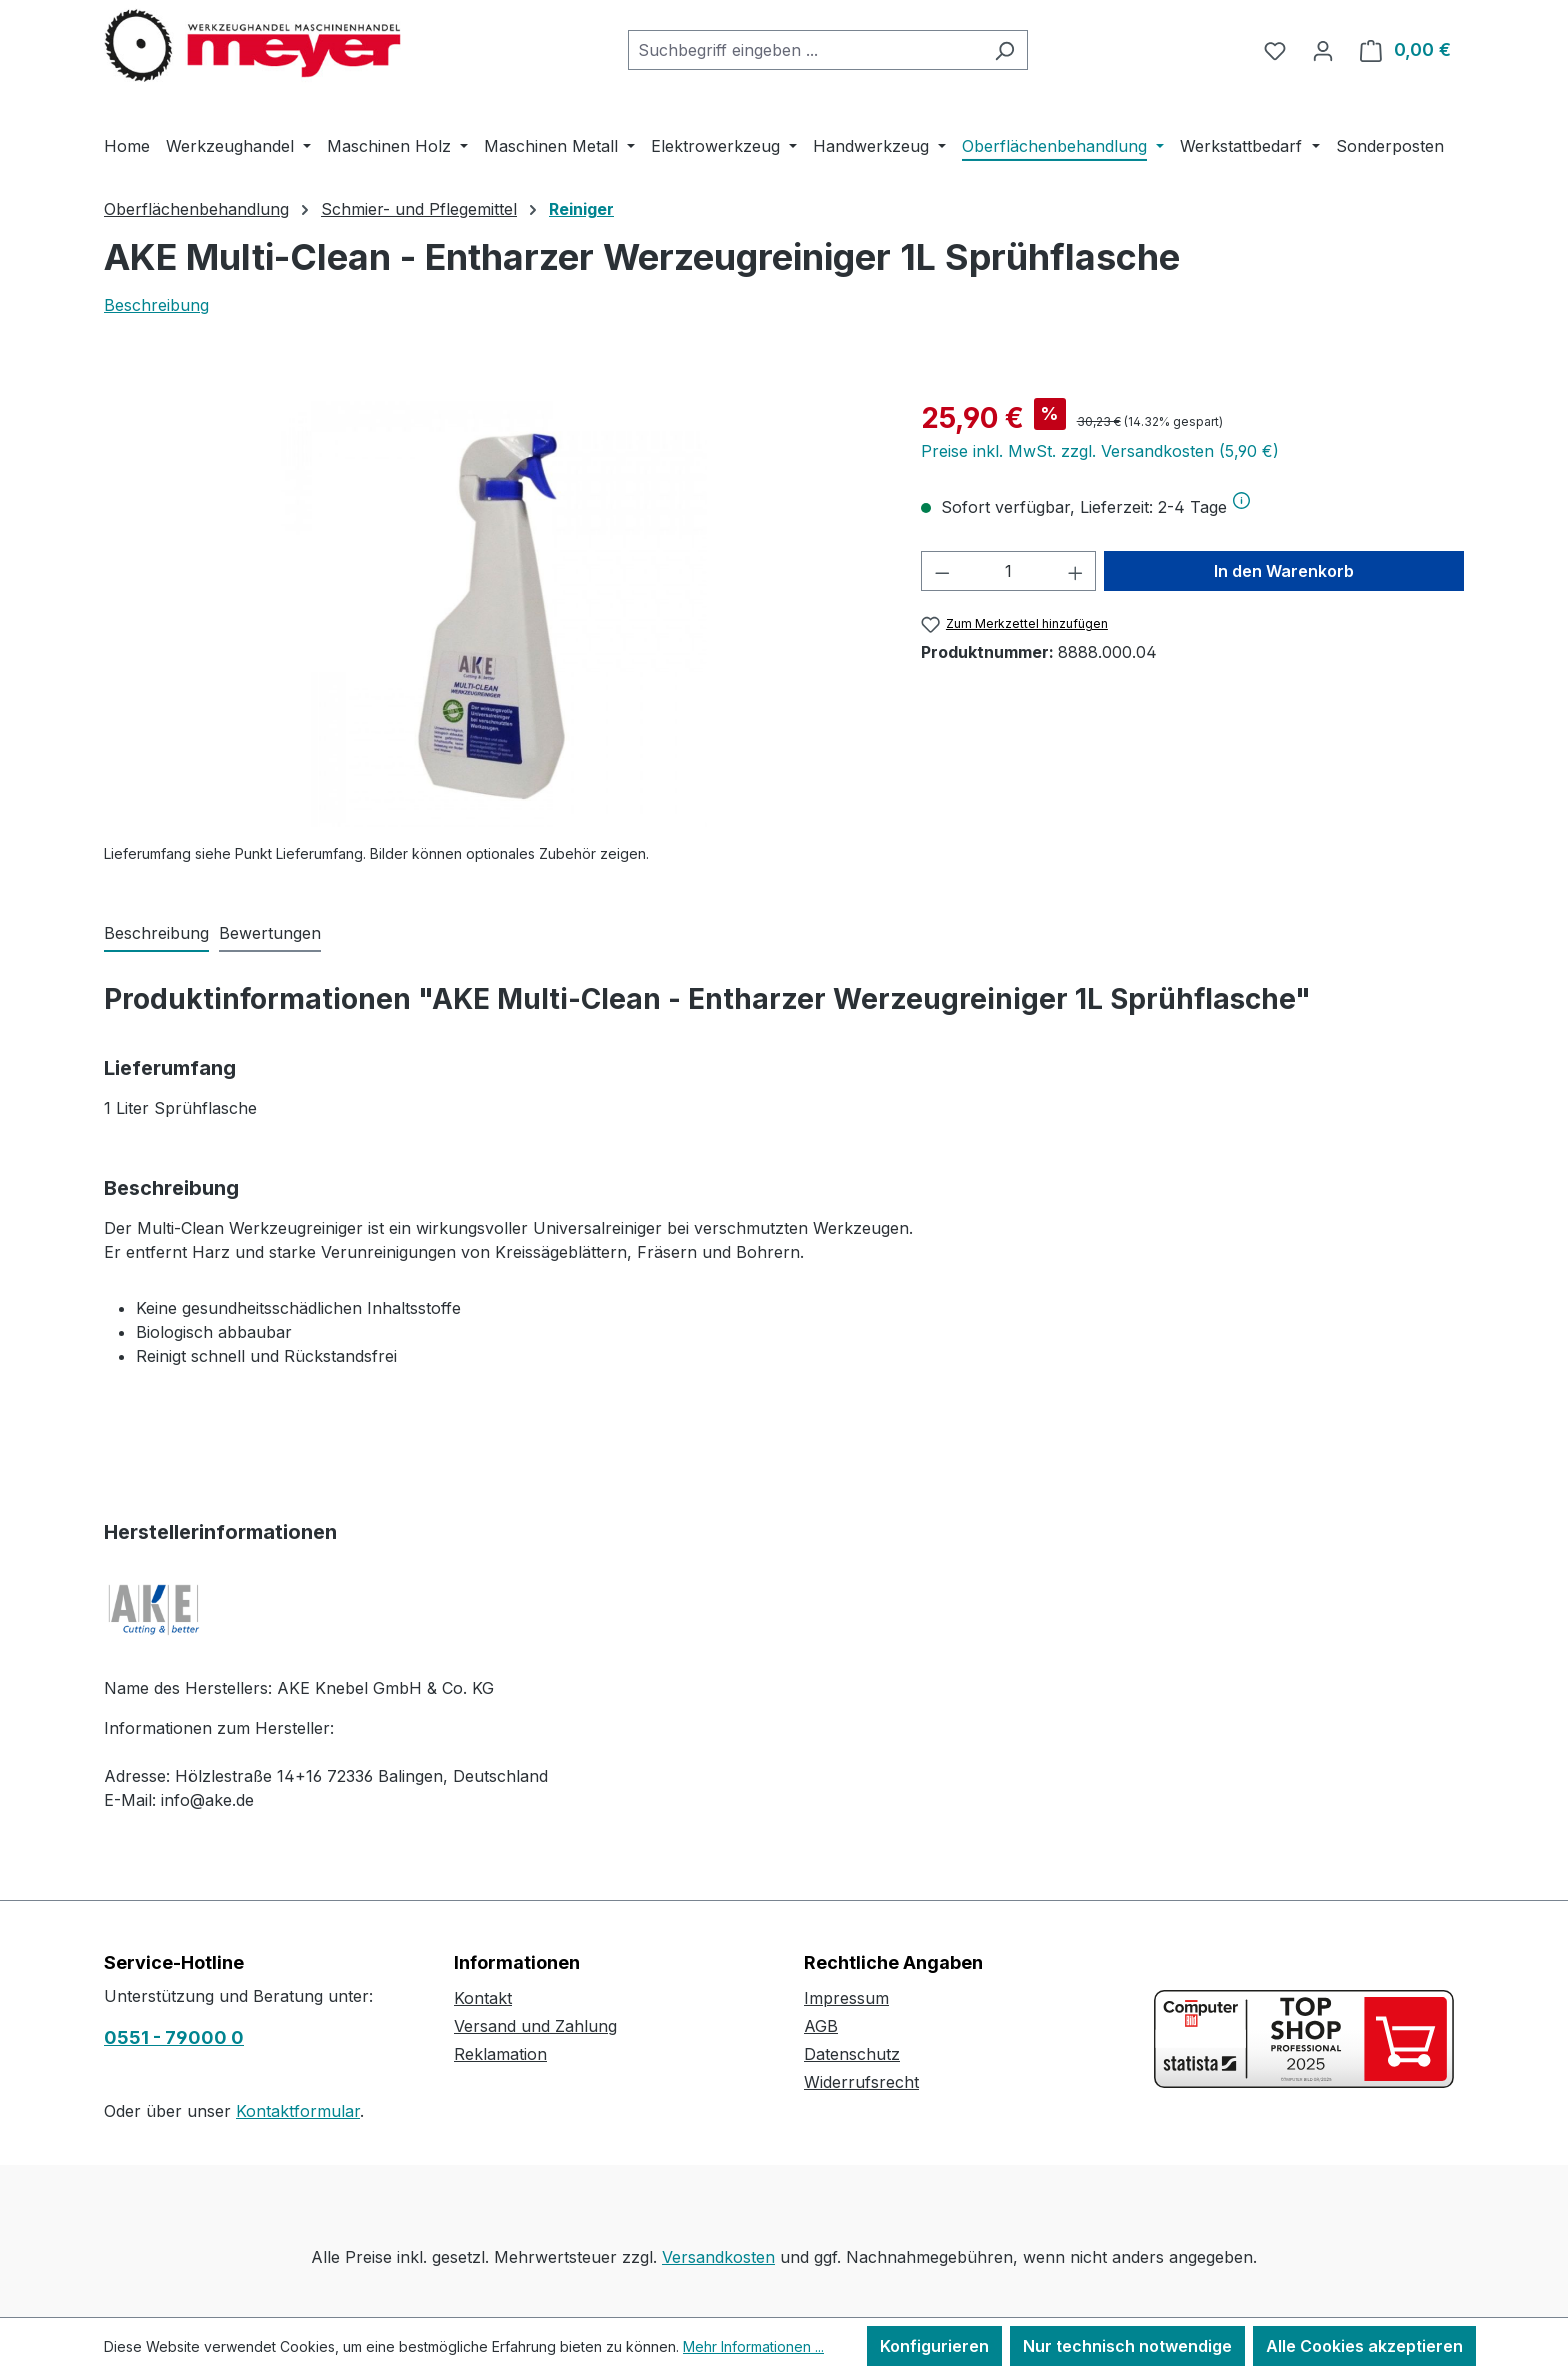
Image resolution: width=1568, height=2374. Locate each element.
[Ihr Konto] (1323, 50)
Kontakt (483, 1998)
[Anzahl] (1008, 571)
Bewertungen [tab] (270, 933)
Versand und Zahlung (535, 2026)
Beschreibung (156, 305)
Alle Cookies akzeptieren (1364, 2346)
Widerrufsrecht (861, 2082)
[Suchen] (1004, 50)
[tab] (156, 934)
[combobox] (805, 50)
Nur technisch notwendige (1127, 2346)
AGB (821, 2026)
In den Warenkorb (1284, 571)
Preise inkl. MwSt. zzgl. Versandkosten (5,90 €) (1100, 451)
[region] (492, 612)
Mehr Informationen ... (753, 2346)
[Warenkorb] (1405, 50)
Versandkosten (718, 2257)
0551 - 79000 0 (174, 2037)
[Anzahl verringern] (942, 571)
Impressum (846, 1998)
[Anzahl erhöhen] (1076, 571)
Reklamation (500, 2054)
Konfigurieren (934, 2346)
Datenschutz (852, 2054)
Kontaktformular (298, 2111)
